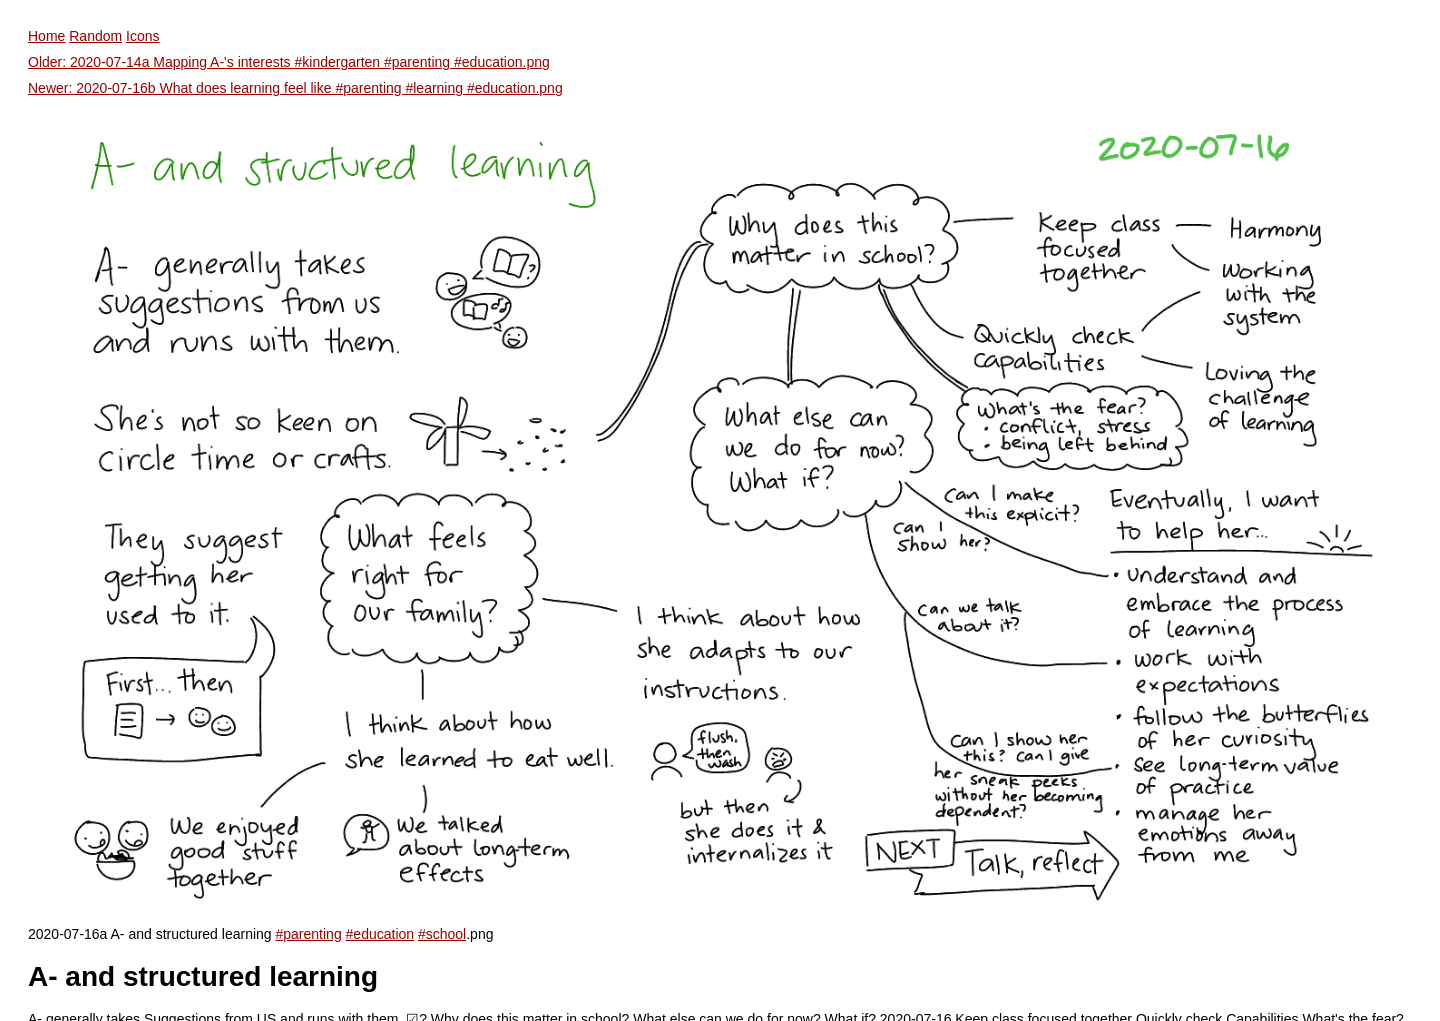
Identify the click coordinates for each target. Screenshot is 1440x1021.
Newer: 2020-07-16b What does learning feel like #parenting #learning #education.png (295, 88)
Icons (142, 36)
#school (442, 934)
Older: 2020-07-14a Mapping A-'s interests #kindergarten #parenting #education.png (289, 62)
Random (95, 36)
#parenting (309, 934)
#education (380, 934)
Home (46, 36)
